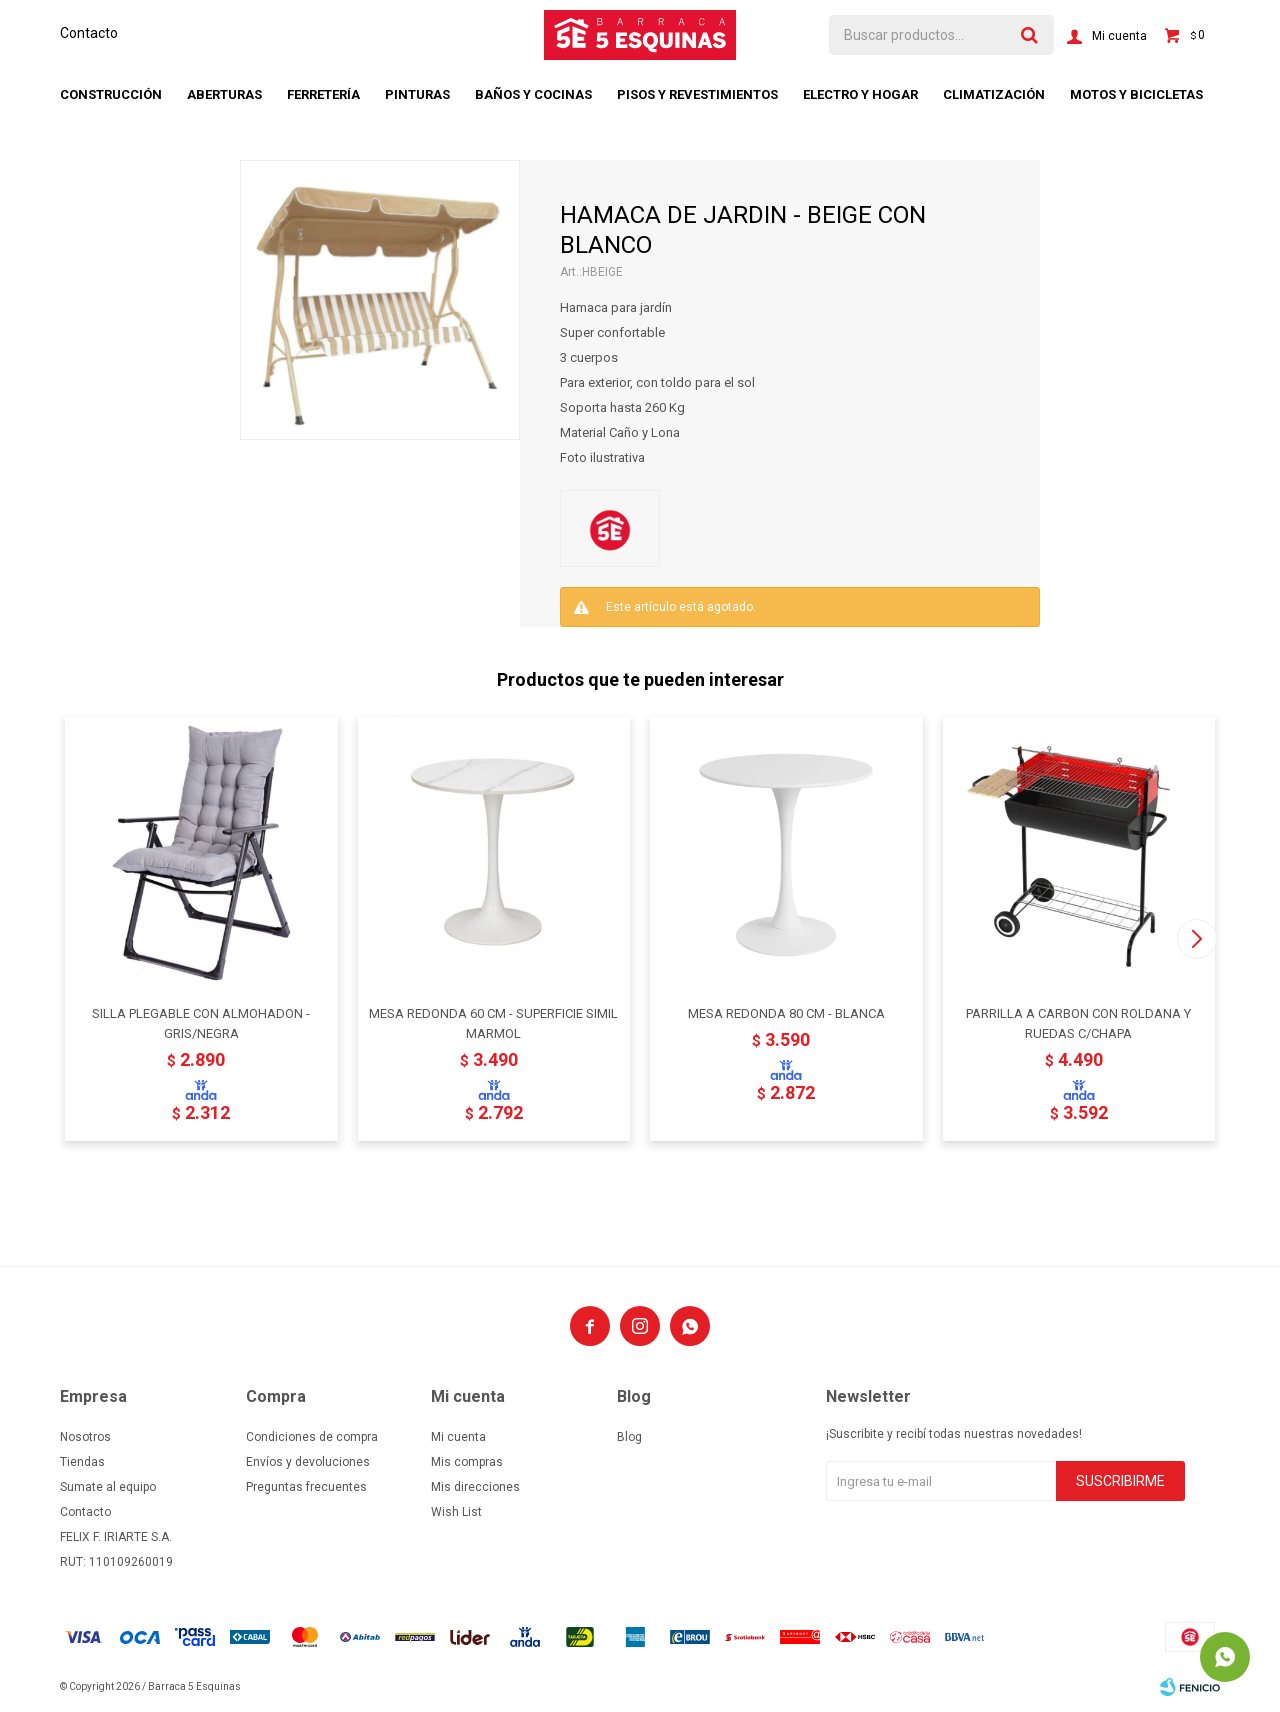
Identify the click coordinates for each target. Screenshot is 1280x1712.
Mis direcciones (475, 1487)
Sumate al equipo (108, 1487)
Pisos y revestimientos (697, 94)
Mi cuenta (458, 1437)
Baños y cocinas (533, 94)
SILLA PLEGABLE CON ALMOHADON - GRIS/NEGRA (201, 1023)
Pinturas (417, 94)
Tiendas (82, 1462)
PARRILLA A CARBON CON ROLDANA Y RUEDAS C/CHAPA (1078, 1023)
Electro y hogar (860, 94)
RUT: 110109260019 (116, 1562)
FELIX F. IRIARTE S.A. (116, 1537)
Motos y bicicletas (1136, 94)
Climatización (994, 94)
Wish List (456, 1512)
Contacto (89, 33)
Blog (629, 1437)
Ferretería (323, 94)
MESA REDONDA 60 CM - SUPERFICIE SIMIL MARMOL (493, 1023)
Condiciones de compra (312, 1437)
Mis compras (467, 1462)
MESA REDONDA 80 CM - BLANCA (786, 1013)
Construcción (111, 94)
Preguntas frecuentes (306, 1487)
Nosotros (85, 1437)
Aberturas (224, 94)
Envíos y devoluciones (308, 1462)
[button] (1196, 939)
